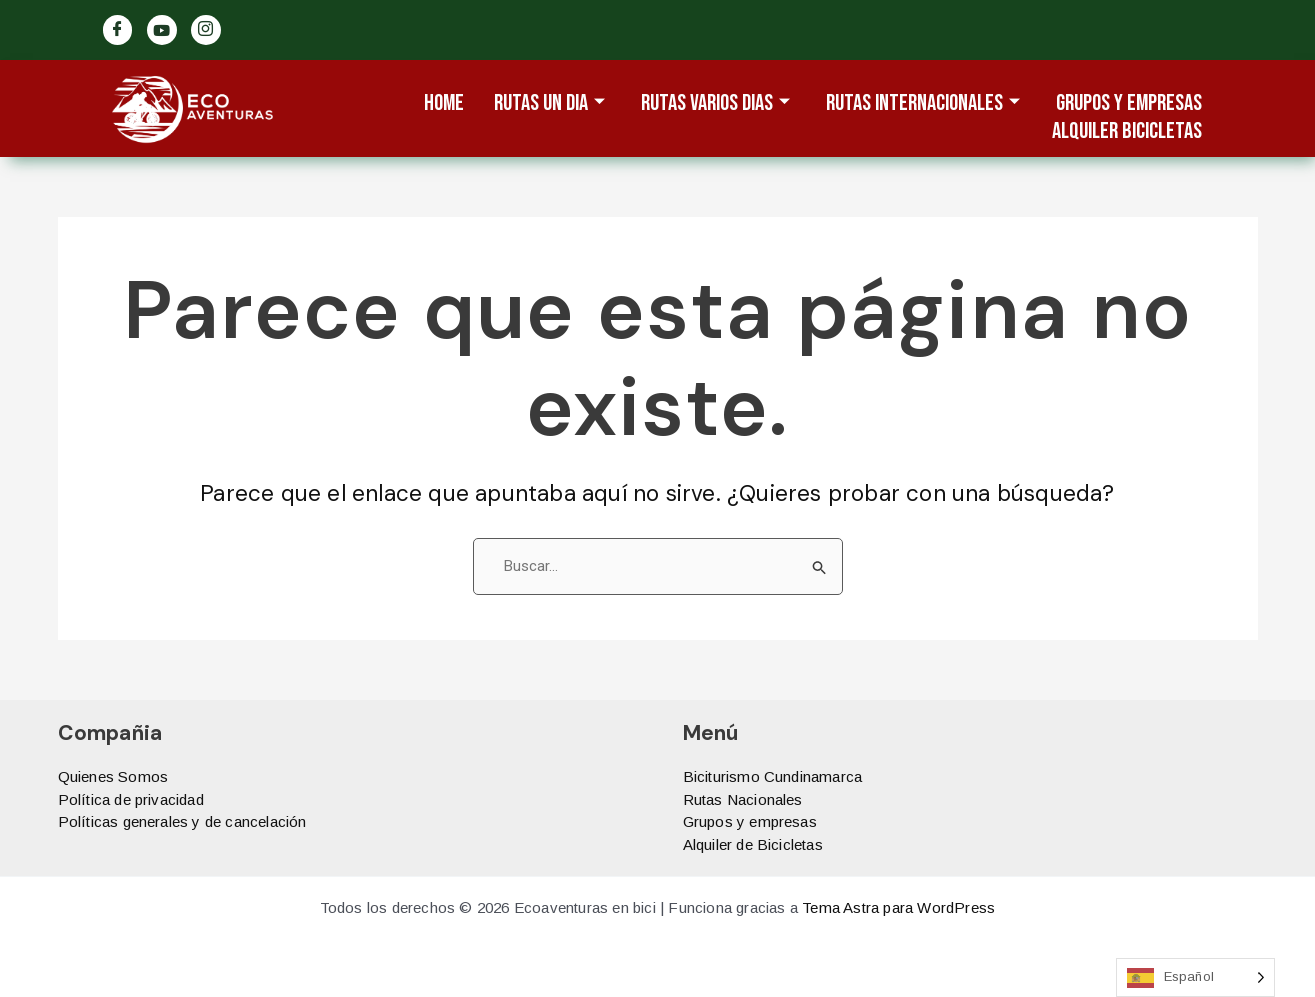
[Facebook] (118, 30)
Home (444, 104)
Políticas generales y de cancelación (182, 821)
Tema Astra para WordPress (898, 907)
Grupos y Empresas (1129, 104)
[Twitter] (162, 30)
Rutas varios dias (715, 104)
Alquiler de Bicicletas (753, 844)
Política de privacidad (131, 799)
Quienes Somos (113, 776)
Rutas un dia (549, 104)
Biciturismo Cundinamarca (773, 776)
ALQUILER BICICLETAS (1127, 132)
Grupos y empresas (750, 821)
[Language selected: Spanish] (1195, 977)
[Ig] (206, 30)
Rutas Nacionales (743, 799)
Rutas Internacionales (923, 104)
